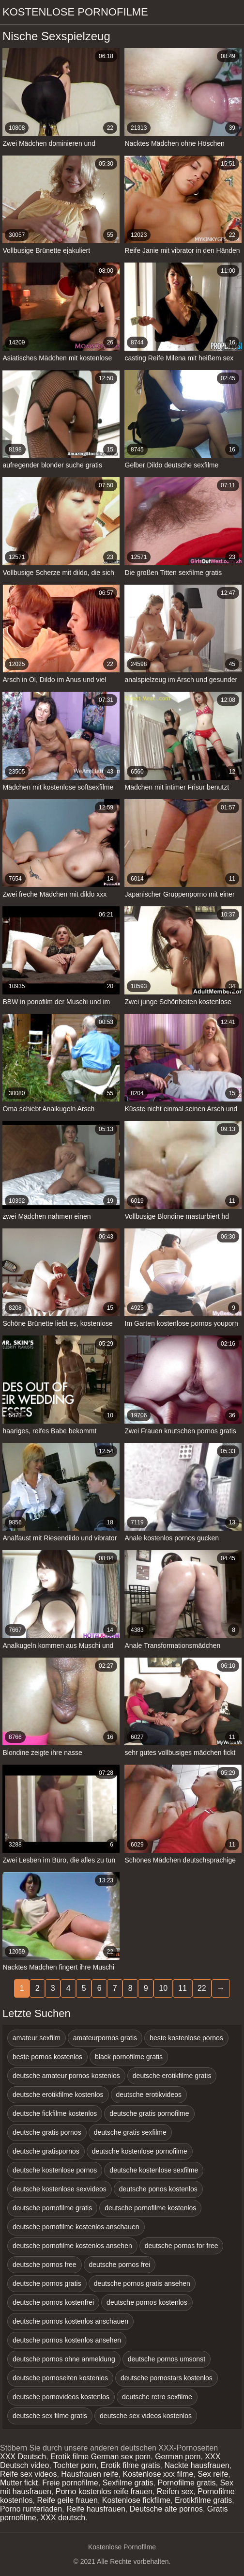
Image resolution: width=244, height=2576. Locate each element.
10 (163, 1988)
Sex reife (213, 2474)
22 (202, 1988)
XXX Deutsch (23, 2456)
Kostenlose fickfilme (136, 2500)
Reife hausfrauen (95, 2509)
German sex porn (121, 2456)
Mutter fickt (19, 2483)
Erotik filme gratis (130, 2465)
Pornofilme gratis (186, 2483)
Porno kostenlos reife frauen (104, 2491)
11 (182, 1988)
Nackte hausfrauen (196, 2465)
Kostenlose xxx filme (157, 2474)
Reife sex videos (28, 2474)
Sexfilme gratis (128, 2483)
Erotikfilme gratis (203, 2500)
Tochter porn (74, 2465)
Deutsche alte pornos (166, 2509)
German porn (177, 2456)
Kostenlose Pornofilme (75, 12)
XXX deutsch (63, 2518)
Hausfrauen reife (89, 2474)
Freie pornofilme (70, 2483)
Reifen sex (175, 2491)
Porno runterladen (31, 2509)
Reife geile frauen (67, 2500)
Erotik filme (69, 2456)
